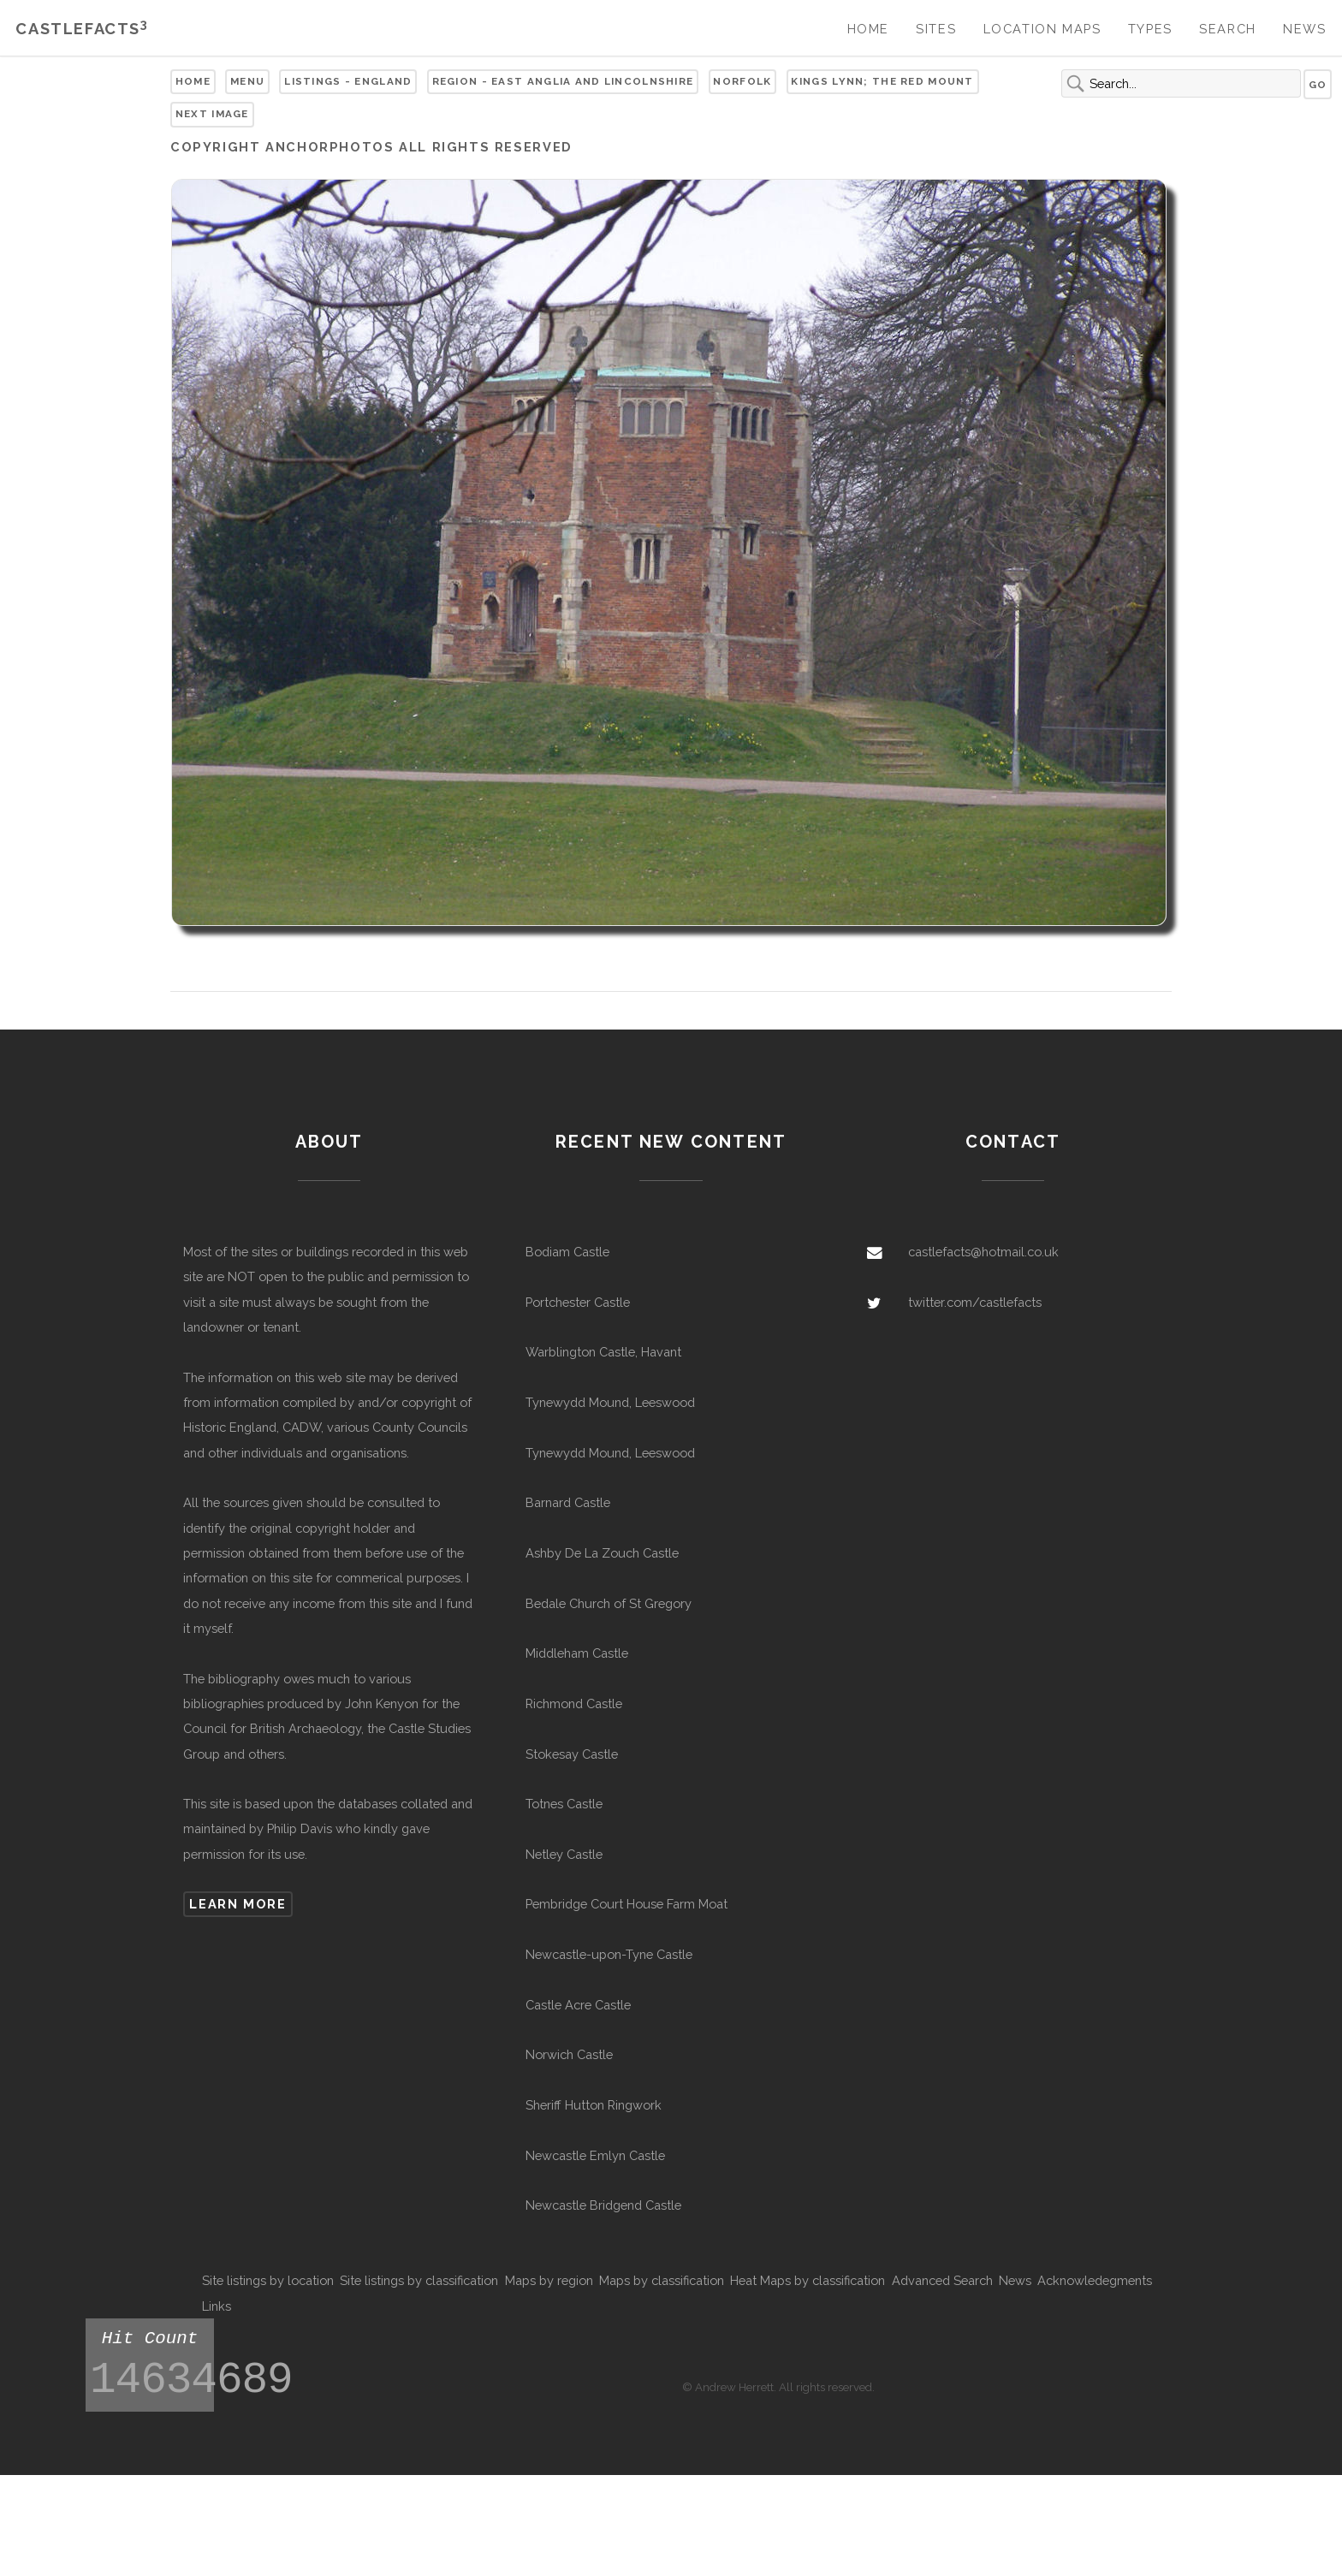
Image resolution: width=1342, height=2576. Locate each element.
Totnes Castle (564, 1803)
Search (1227, 28)
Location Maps (1042, 28)
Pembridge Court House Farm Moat (626, 1903)
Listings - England (348, 81)
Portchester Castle (578, 1302)
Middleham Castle (577, 1653)
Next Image (212, 114)
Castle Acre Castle (578, 2004)
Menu (247, 81)
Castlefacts (81, 29)
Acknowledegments (1094, 2280)
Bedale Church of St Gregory (609, 1603)
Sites (936, 28)
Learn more (237, 1903)
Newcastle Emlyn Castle (595, 2155)
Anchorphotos (329, 146)
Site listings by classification (419, 2280)
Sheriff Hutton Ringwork (594, 2105)
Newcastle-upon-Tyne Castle (609, 1954)
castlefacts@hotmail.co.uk (983, 1251)
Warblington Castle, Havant (603, 1351)
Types (1150, 28)
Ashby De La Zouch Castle (602, 1553)
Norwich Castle (569, 2054)
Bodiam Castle (567, 1251)
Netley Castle (564, 1854)
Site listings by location (268, 2280)
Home (868, 28)
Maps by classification (661, 2280)
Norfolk (742, 81)
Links (216, 2306)
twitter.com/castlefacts (975, 1302)
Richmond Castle (574, 1703)
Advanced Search (942, 2280)
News (1304, 28)
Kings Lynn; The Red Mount (882, 81)
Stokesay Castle (572, 1754)
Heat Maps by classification (807, 2280)
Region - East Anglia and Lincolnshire (563, 81)
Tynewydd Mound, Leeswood (610, 1402)
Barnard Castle (568, 1502)
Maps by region (549, 2280)
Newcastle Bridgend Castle (603, 2205)
